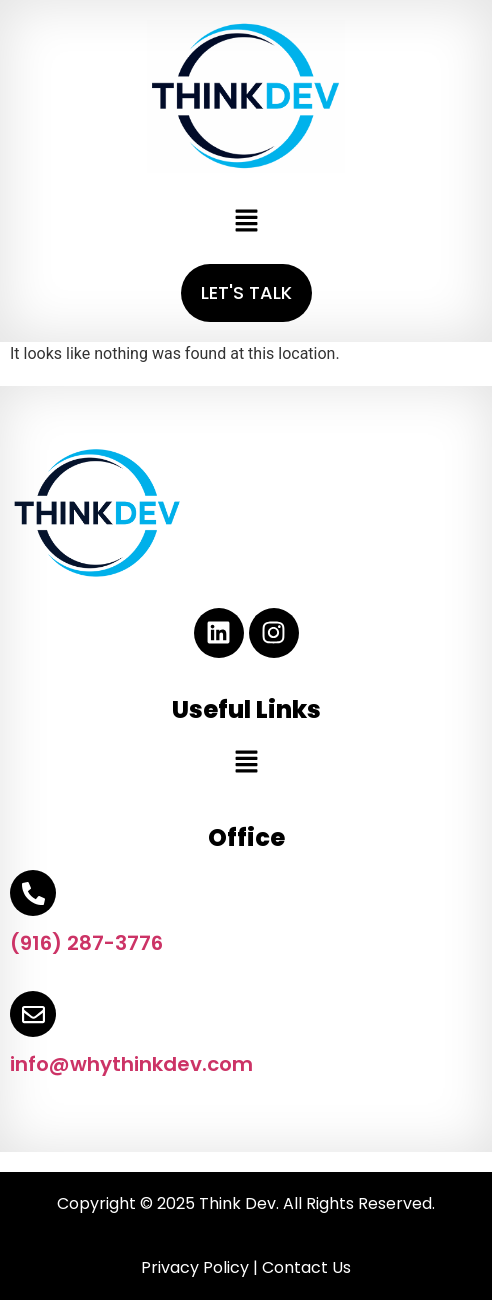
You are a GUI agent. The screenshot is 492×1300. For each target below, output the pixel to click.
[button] (246, 222)
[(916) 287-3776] (33, 893)
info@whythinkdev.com (131, 1064)
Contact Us (306, 1267)
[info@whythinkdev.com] (33, 1014)
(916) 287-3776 (86, 943)
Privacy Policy (195, 1267)
